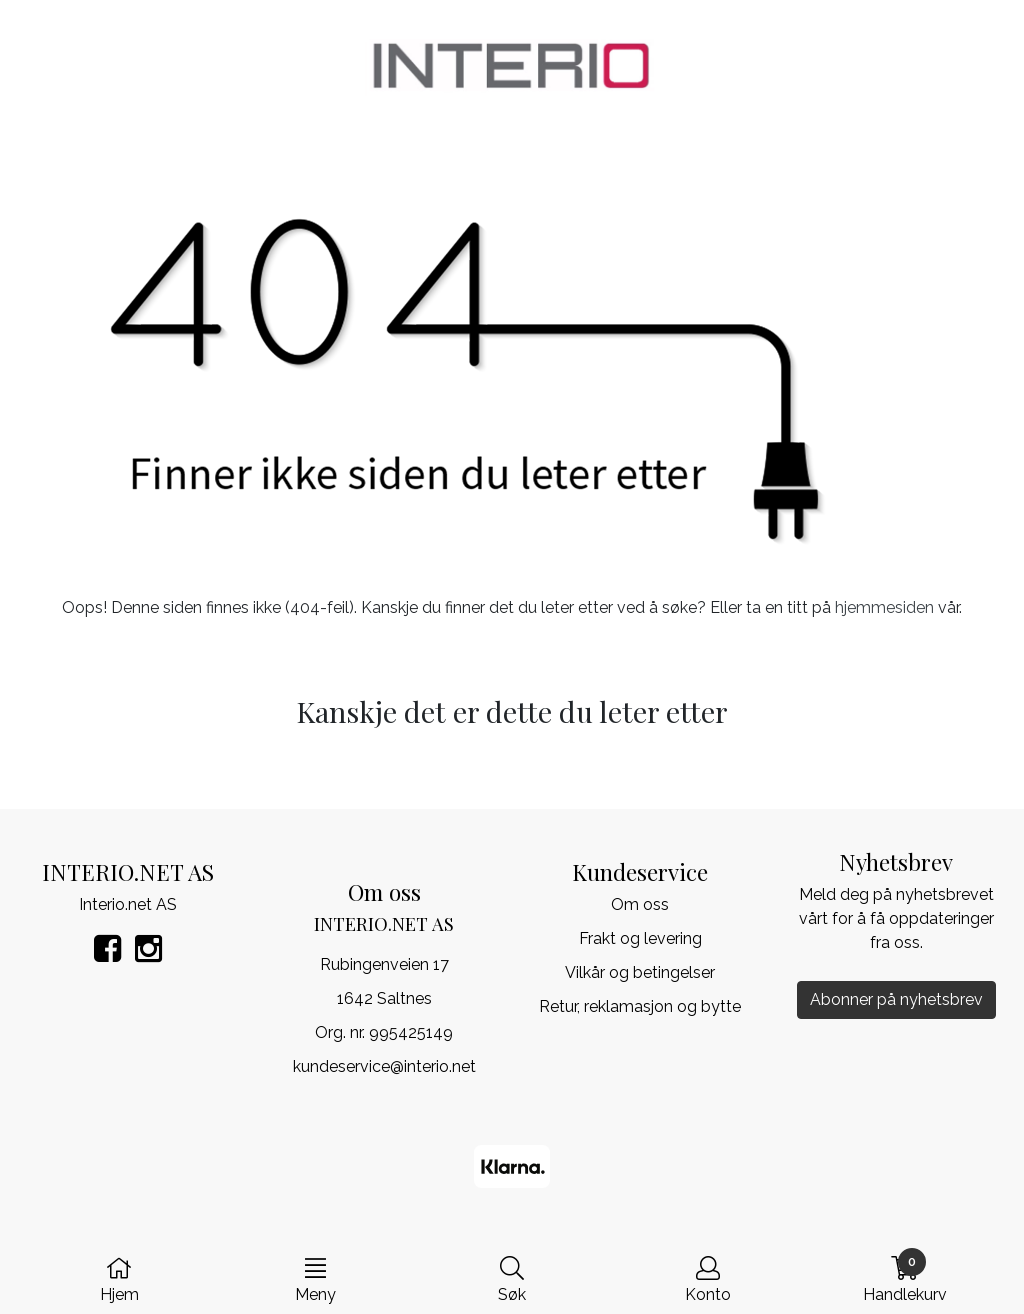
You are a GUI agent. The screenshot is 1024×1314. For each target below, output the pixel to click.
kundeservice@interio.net (384, 1066)
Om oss (640, 904)
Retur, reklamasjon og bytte (640, 1006)
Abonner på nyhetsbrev (896, 999)
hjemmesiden (884, 607)
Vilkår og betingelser (640, 972)
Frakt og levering (640, 938)
